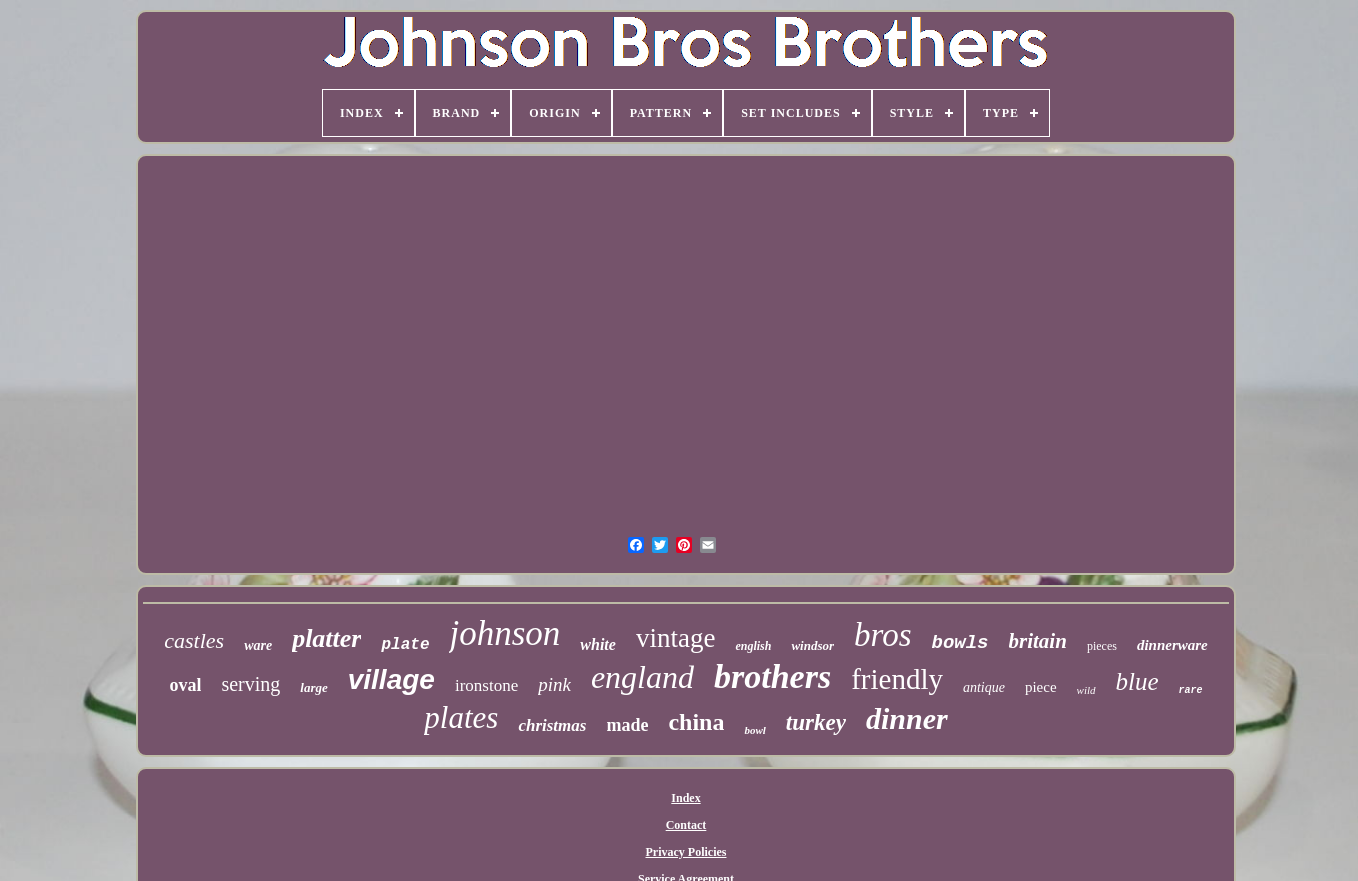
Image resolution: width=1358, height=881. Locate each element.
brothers (772, 676)
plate (405, 645)
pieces (1102, 646)
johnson (504, 633)
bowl (754, 730)
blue (1137, 681)
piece (1041, 687)
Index (685, 798)
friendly (897, 679)
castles (194, 640)
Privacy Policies (686, 852)
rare (1191, 690)
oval (185, 685)
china (696, 722)
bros (882, 635)
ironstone (486, 685)
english (753, 646)
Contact (686, 825)
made (627, 725)
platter (326, 638)
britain (1038, 641)
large (313, 687)
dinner (907, 718)
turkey (816, 722)
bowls (960, 643)
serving (250, 684)
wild (1086, 690)
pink (554, 684)
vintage (675, 638)
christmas (552, 725)
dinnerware (1172, 645)
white (598, 644)
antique (984, 687)
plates (461, 717)
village (391, 679)
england (642, 677)
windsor (812, 645)
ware (258, 645)
